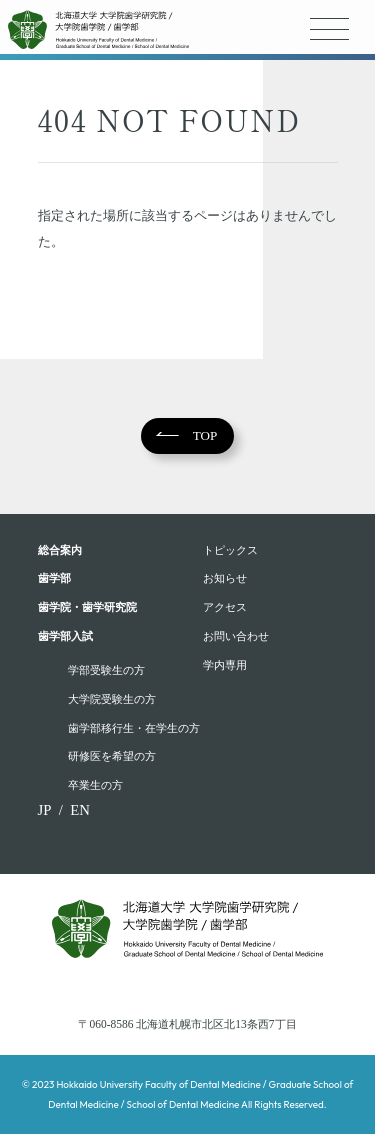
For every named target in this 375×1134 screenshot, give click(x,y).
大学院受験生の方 (112, 699)
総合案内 (60, 550)
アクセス (225, 607)
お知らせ (225, 578)
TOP (205, 435)
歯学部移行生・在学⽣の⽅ (134, 728)
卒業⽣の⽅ (95, 785)
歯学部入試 (65, 636)
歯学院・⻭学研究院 (87, 607)
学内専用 (225, 665)
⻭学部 (54, 578)
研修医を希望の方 (112, 756)
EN (80, 810)
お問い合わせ (236, 636)
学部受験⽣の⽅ (106, 670)
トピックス (230, 550)
